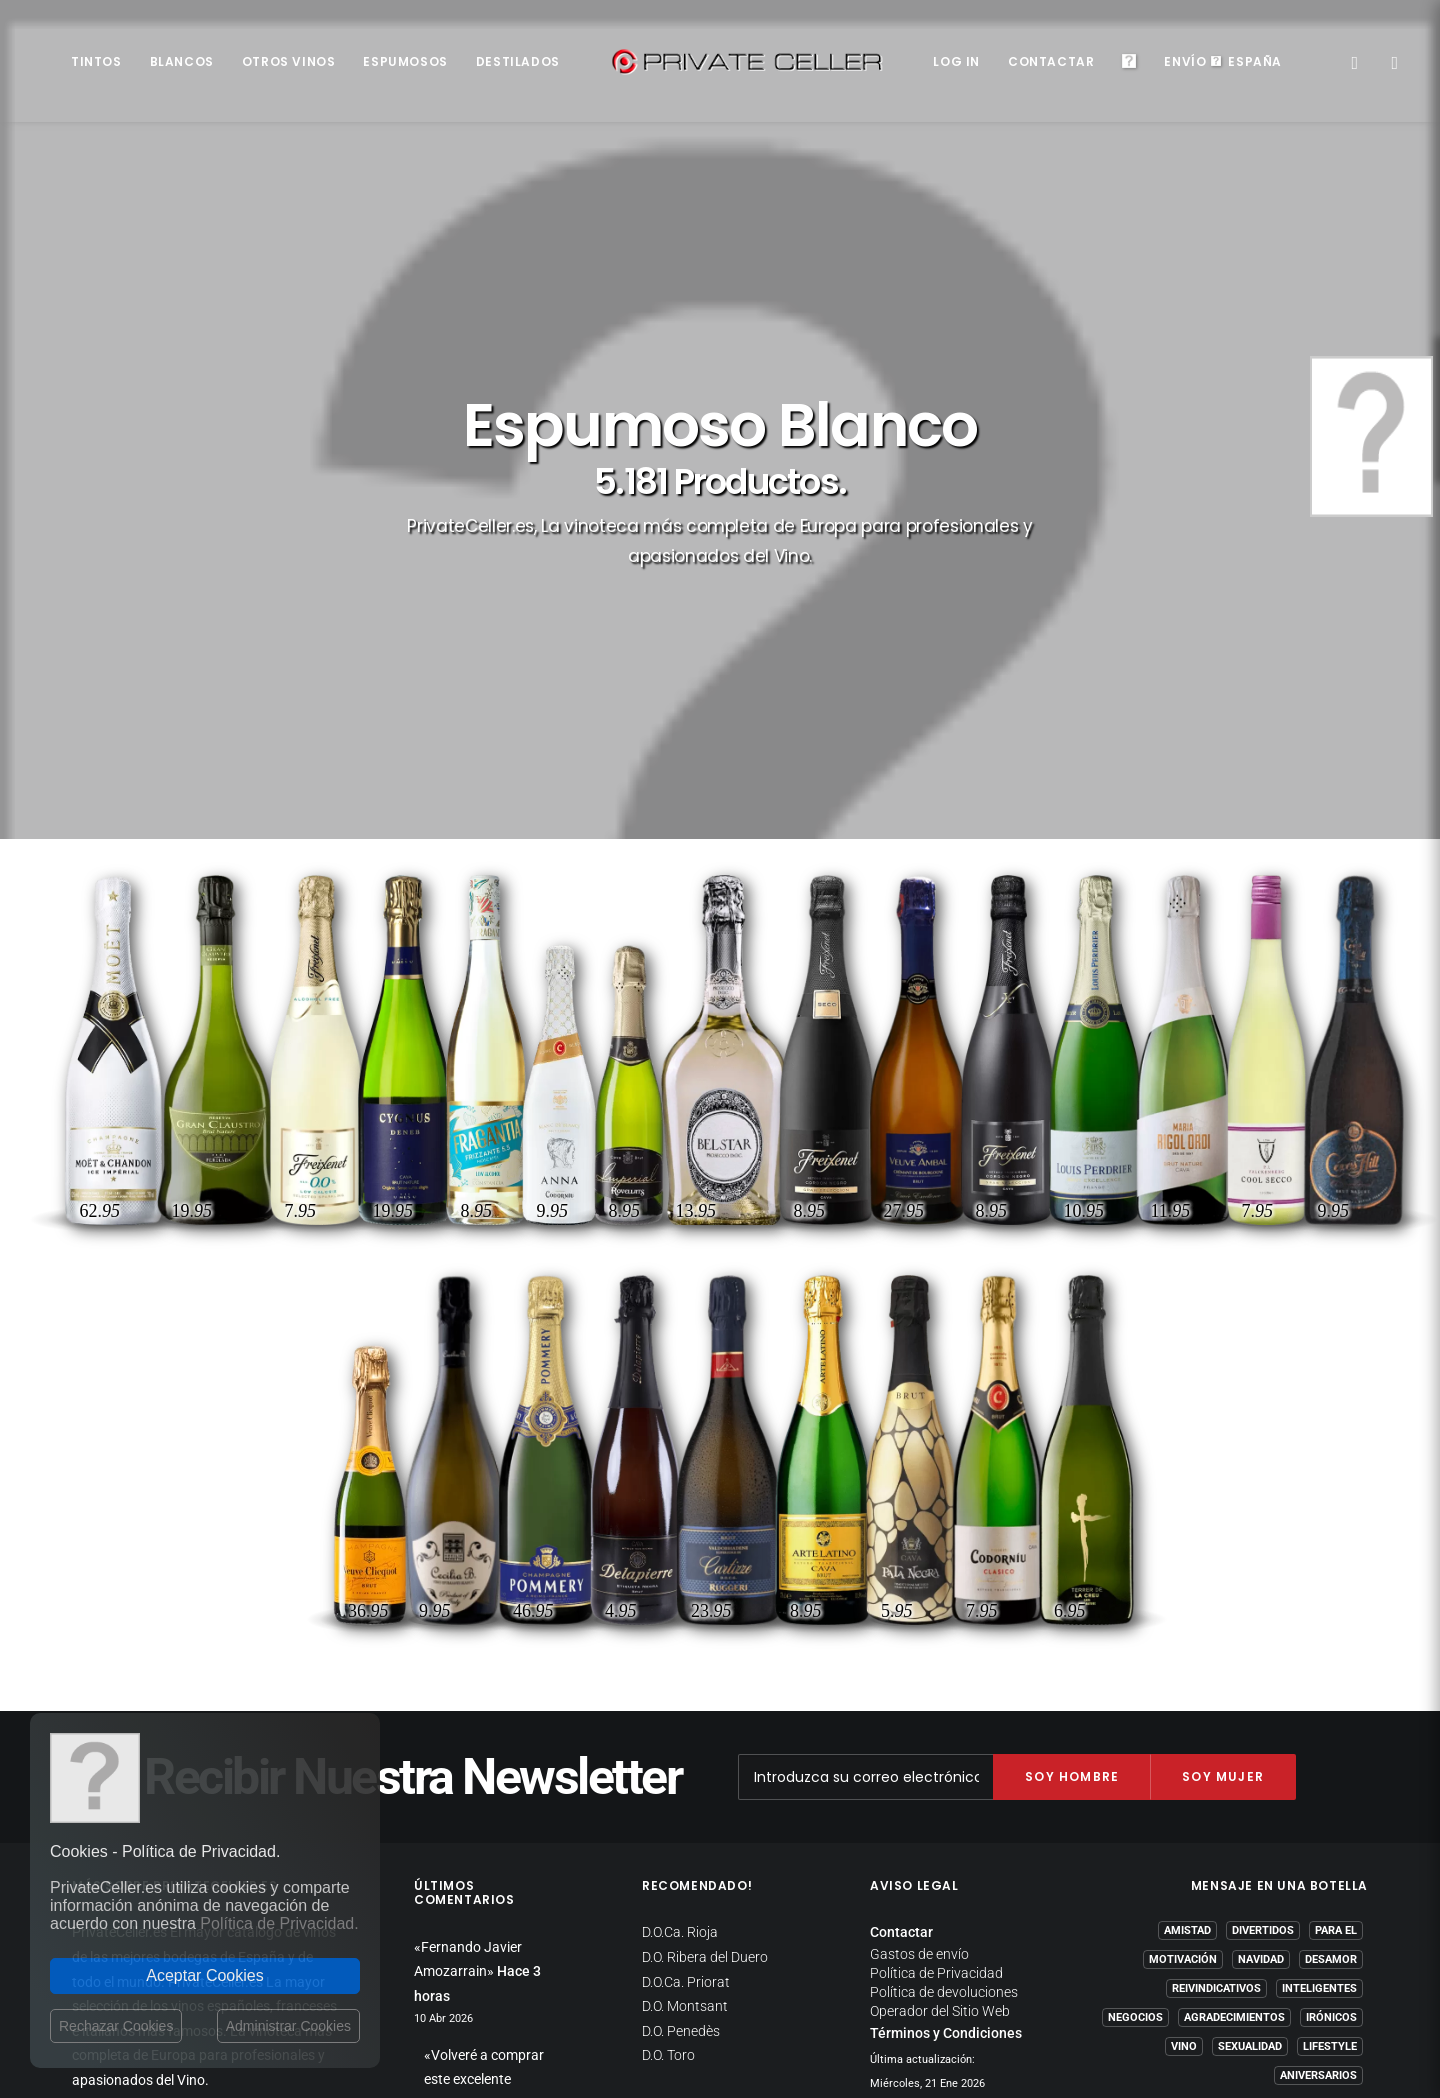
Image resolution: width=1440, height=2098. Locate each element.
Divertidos (1263, 1540)
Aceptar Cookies (204, 1975)
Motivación (1183, 1569)
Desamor (1331, 1569)
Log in (956, 61)
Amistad (1187, 1540)
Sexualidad (1250, 1656)
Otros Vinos (289, 61)
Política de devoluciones (944, 1602)
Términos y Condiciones (946, 1643)
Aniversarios (1318, 1685)
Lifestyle (1330, 1656)
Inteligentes (1319, 1598)
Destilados (518, 61)
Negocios (1135, 1627)
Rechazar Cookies (116, 2026)
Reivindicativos (1216, 1598)
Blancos (182, 61)
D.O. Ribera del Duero (705, 1567)
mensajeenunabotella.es (1293, 1734)
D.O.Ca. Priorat (686, 1592)
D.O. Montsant (685, 1616)
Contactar (1051, 61)
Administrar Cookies (288, 2026)
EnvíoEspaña (1223, 61)
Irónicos (1331, 1627)
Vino (1184, 1656)
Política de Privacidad (936, 1583)
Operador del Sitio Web (940, 1621)
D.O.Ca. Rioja (680, 1542)
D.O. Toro (668, 1665)
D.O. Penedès (681, 1641)
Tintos (96, 61)
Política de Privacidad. (279, 1923)
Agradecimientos (1234, 1627)
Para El (1336, 1540)
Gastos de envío (919, 1564)
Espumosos (405, 61)
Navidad (1261, 1569)
